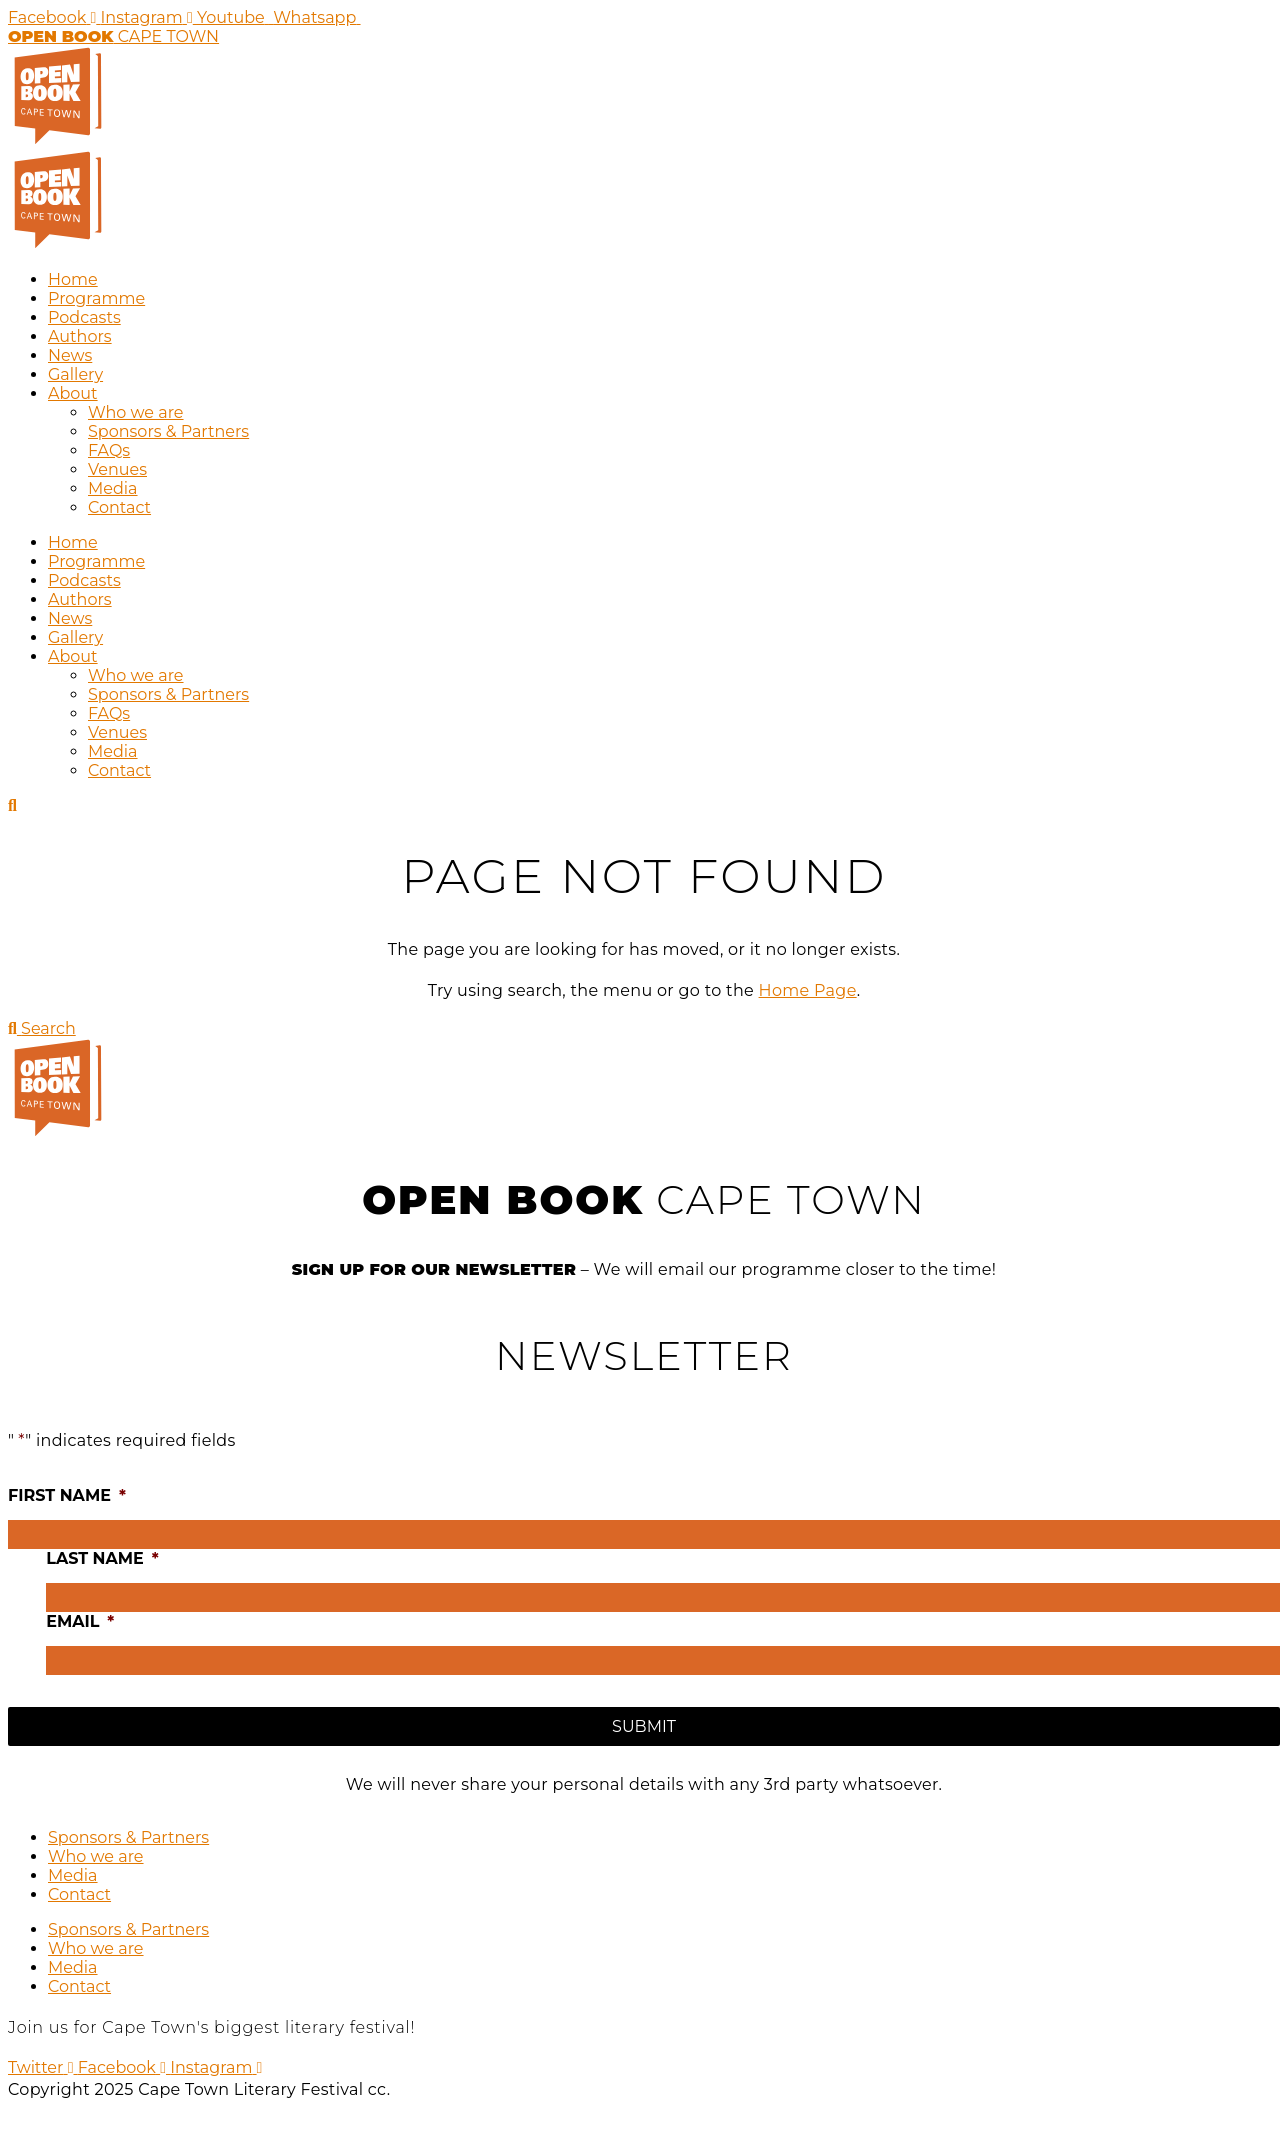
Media (113, 488)
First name (67, 1495)
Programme (96, 298)
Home (73, 279)
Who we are (136, 412)
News (70, 355)
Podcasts (84, 317)
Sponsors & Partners (168, 431)
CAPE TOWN (113, 36)
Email (80, 1621)
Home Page (808, 990)
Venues (117, 469)
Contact (119, 507)
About (73, 393)
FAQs (109, 450)
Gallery (75, 374)
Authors (80, 336)
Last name (102, 1558)
